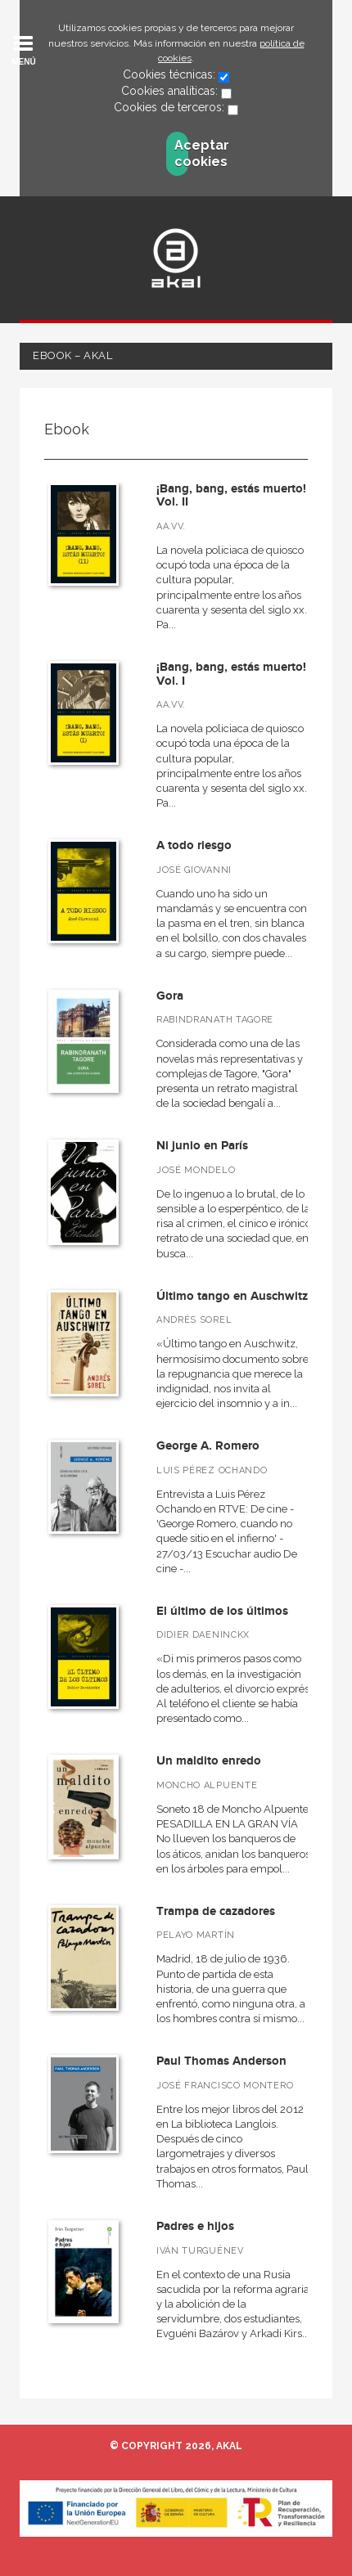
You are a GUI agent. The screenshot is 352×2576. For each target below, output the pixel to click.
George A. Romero (207, 1446)
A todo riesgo (194, 845)
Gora (169, 996)
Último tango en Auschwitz (232, 1296)
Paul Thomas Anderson (221, 2061)
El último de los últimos (222, 1611)
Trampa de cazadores (215, 1911)
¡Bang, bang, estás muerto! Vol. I (231, 674)
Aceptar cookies (181, 153)
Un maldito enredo (208, 1761)
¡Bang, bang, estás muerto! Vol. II (231, 495)
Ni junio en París (202, 1145)
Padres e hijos (195, 2226)
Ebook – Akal (72, 355)
